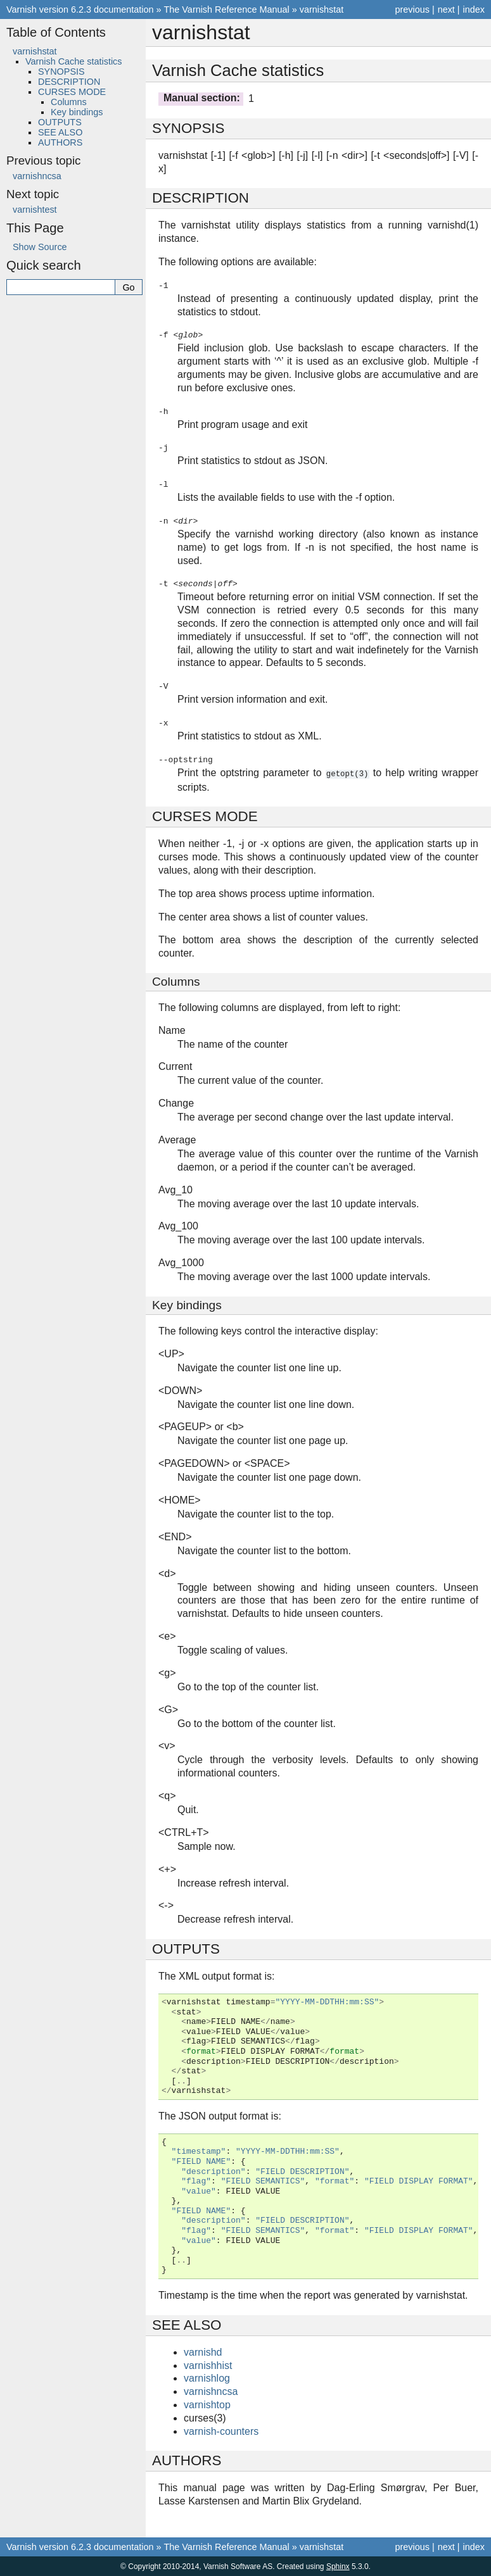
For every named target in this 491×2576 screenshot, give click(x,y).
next (446, 9)
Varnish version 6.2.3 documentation (80, 9)
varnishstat (322, 9)
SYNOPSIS (61, 71)
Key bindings (77, 112)
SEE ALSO (60, 132)
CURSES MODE (72, 92)
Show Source (40, 247)
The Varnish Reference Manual (227, 9)
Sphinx (338, 2565)
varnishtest (35, 209)
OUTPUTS (60, 122)
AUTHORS (60, 142)
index (474, 9)
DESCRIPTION (69, 82)
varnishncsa (37, 176)
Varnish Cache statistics (73, 61)
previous (412, 9)
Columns (69, 102)
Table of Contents (56, 32)
